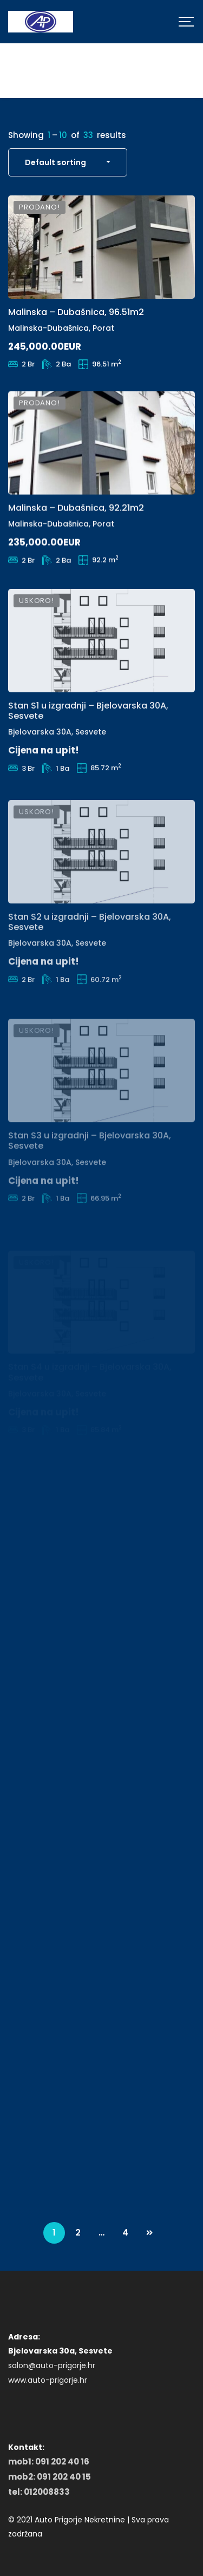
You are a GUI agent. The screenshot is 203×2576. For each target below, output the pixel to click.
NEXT (149, 2233)
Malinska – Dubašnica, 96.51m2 (76, 315)
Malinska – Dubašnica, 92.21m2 (76, 529)
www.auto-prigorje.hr (47, 2380)
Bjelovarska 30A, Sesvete (57, 767)
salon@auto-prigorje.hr (51, 2365)
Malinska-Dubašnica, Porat (61, 331)
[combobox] (67, 162)
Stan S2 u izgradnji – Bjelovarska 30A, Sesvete (89, 964)
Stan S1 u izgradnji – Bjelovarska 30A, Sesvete (88, 746)
